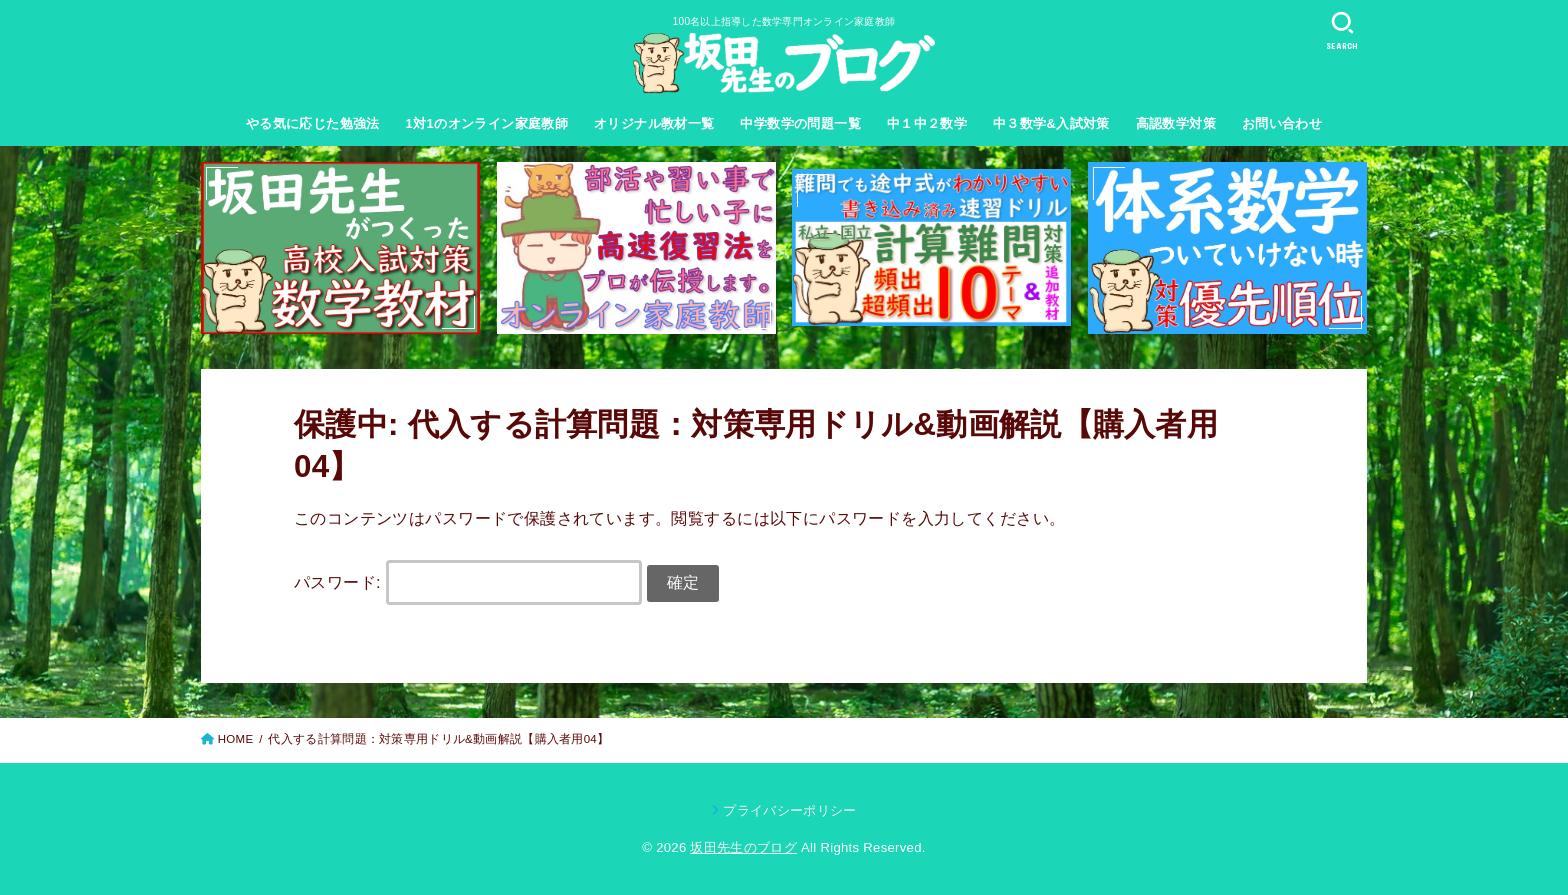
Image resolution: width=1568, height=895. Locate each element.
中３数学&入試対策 (1051, 123)
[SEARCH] (1342, 30)
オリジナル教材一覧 (654, 123)
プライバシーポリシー (789, 810)
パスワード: (468, 582)
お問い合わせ (1282, 123)
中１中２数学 (927, 123)
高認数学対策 (1176, 123)
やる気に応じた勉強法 (313, 123)
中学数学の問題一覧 (800, 123)
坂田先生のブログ (743, 847)
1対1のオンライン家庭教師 (487, 123)
